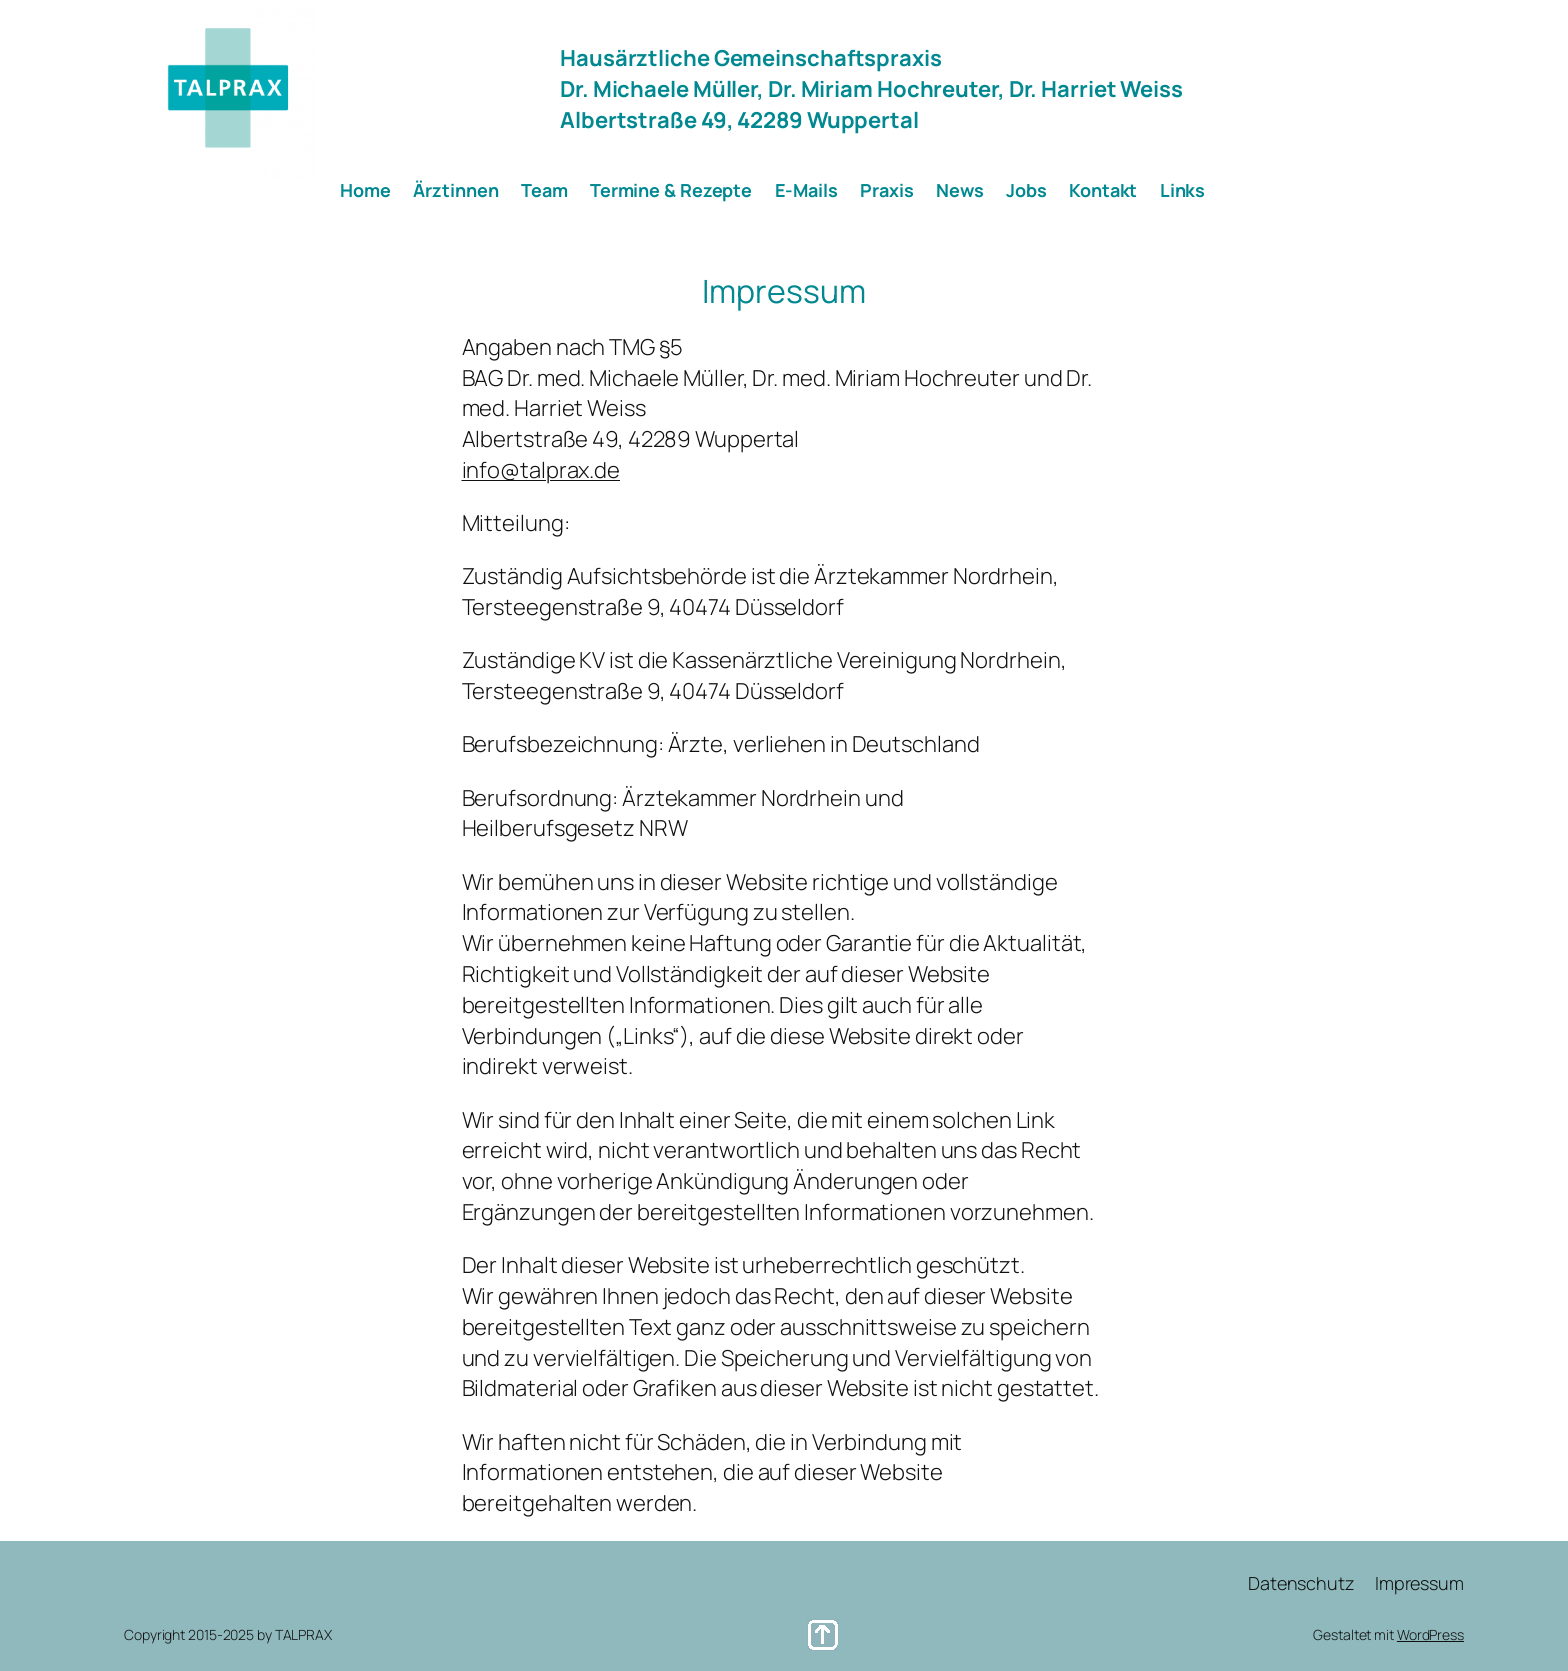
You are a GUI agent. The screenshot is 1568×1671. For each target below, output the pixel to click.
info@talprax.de (541, 470)
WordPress (1430, 1634)
